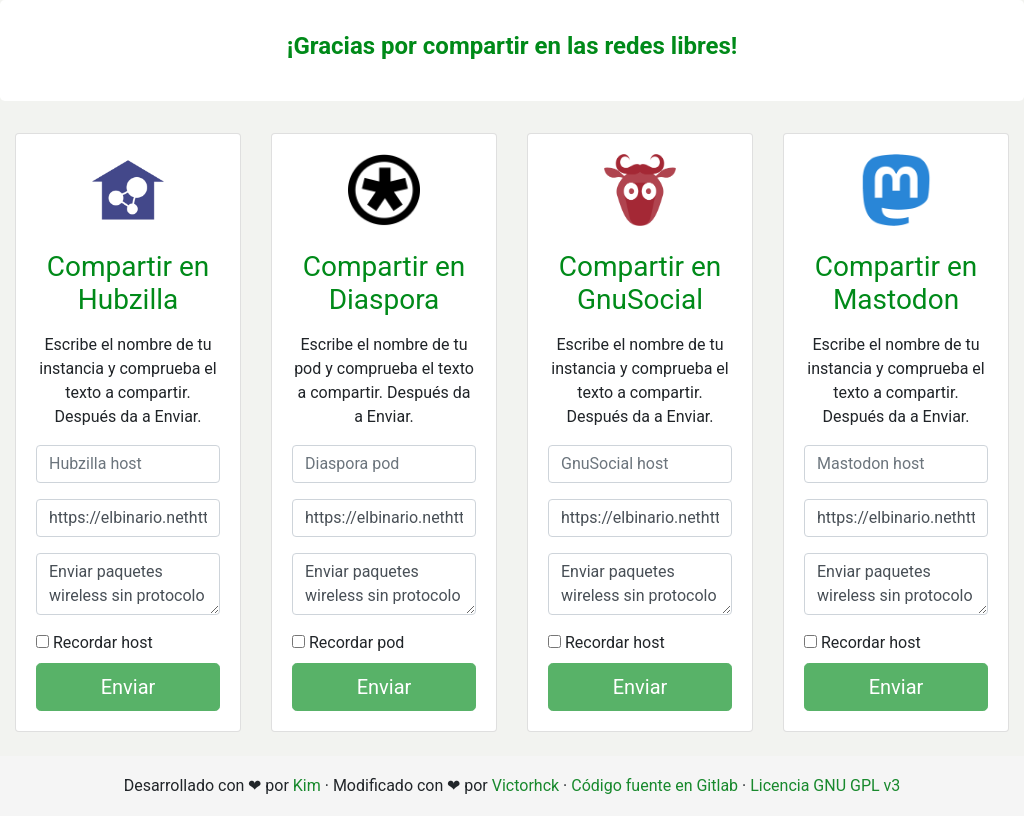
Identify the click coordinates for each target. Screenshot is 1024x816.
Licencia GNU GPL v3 (825, 785)
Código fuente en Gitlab (654, 785)
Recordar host (94, 642)
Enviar (128, 687)
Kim (307, 785)
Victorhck (525, 785)
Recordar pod (348, 642)
